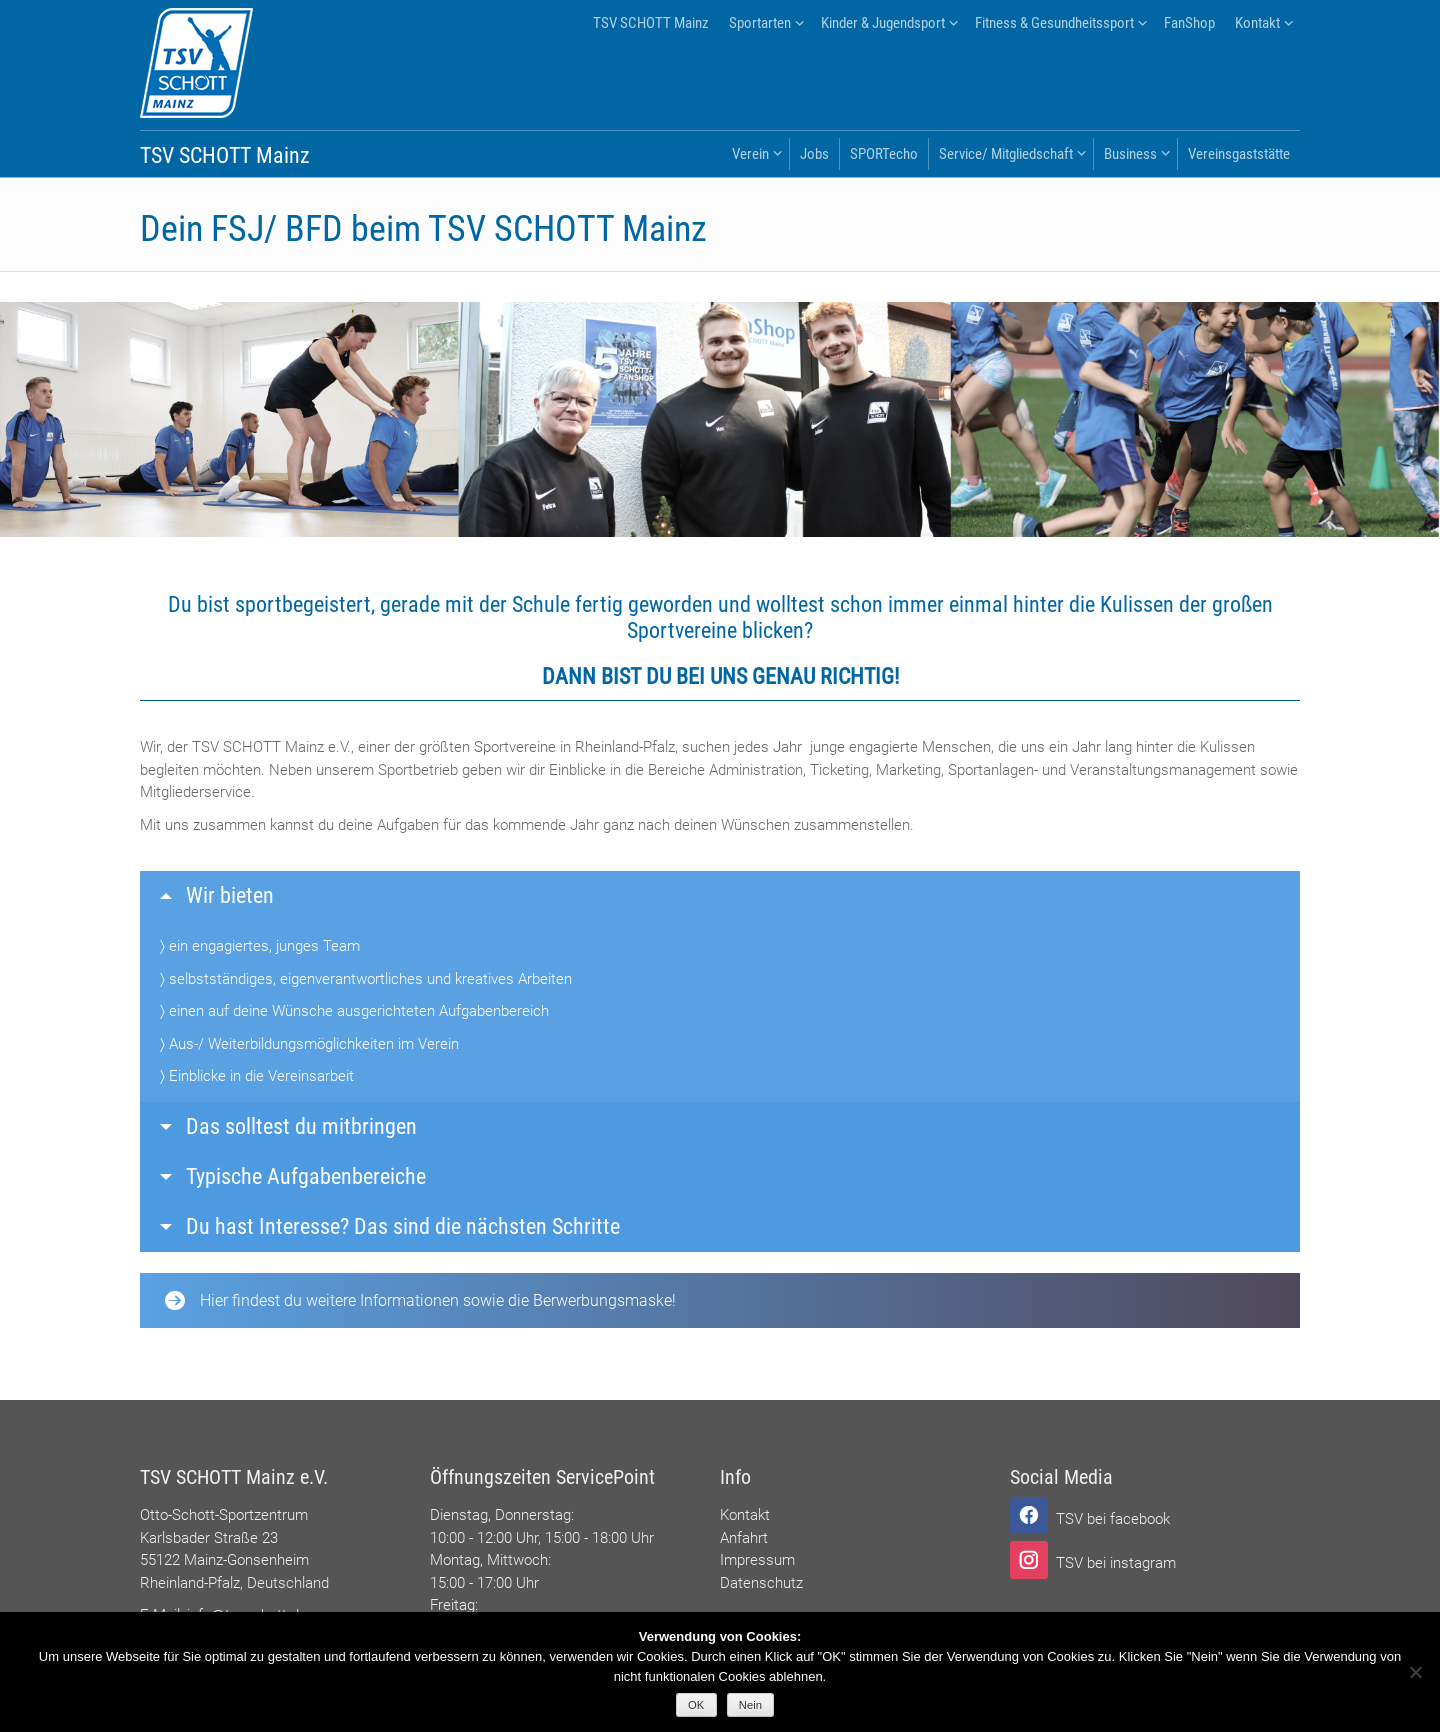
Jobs (814, 154)
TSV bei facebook (1113, 1519)
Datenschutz (761, 1583)
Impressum (757, 1560)
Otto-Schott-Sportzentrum (224, 1515)
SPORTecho (884, 154)
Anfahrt (744, 1538)
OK (696, 1705)
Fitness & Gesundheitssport (1054, 23)
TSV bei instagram (1116, 1563)
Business (1130, 154)
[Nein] (1415, 1672)
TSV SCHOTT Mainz (651, 23)
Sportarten (760, 23)
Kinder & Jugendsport (883, 23)
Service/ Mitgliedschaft (1006, 154)
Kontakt (1257, 23)
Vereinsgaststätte (1239, 154)
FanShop (1189, 23)
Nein (750, 1705)
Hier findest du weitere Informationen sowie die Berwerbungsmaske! (420, 1300)
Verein (750, 154)
